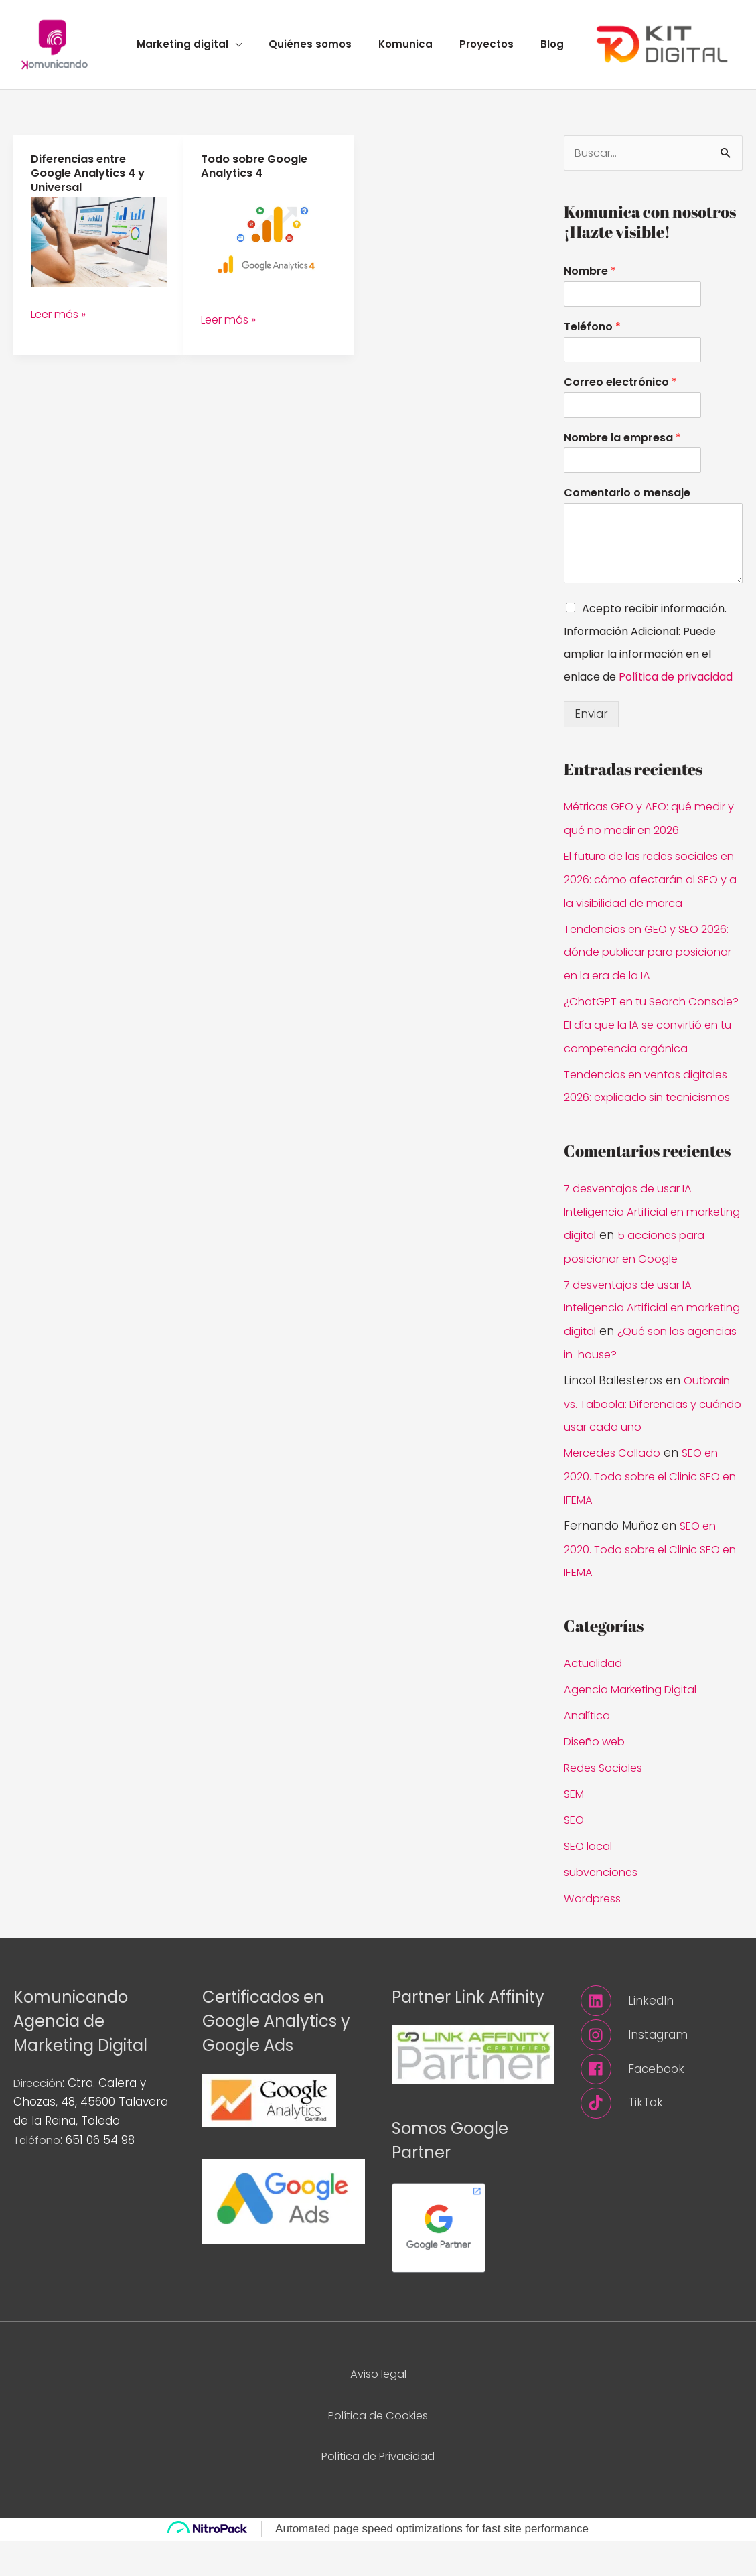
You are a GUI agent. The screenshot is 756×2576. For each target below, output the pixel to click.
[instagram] (662, 2070)
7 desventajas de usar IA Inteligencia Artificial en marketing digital (633, 1237)
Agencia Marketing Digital (635, 1729)
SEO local (590, 1883)
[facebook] (662, 2104)
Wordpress (595, 1934)
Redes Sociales (606, 1806)
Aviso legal (378, 2409)
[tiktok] (662, 2138)
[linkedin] (662, 2036)
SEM (575, 1831)
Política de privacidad (676, 687)
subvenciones (603, 1908)
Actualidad (593, 1703)
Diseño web (597, 1780)
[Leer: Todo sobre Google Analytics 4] (269, 246)
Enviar (591, 724)
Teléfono (592, 337)
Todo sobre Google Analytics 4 (257, 175)
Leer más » (61, 321)
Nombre (590, 282)
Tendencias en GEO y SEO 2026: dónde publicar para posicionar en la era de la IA (653, 958)
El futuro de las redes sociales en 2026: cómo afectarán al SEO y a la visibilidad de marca (649, 887)
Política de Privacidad (378, 2491)
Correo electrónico (620, 392)
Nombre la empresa (622, 448)
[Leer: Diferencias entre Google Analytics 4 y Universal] (99, 250)
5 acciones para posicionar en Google (645, 1282)
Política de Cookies (378, 2450)
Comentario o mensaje (627, 503)
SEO (575, 1857)
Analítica (588, 1754)
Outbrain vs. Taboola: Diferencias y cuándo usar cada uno (649, 1447)
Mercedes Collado (615, 1496)
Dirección (39, 2118)
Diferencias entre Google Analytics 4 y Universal (91, 182)
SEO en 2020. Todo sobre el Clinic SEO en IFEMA (648, 1519)
